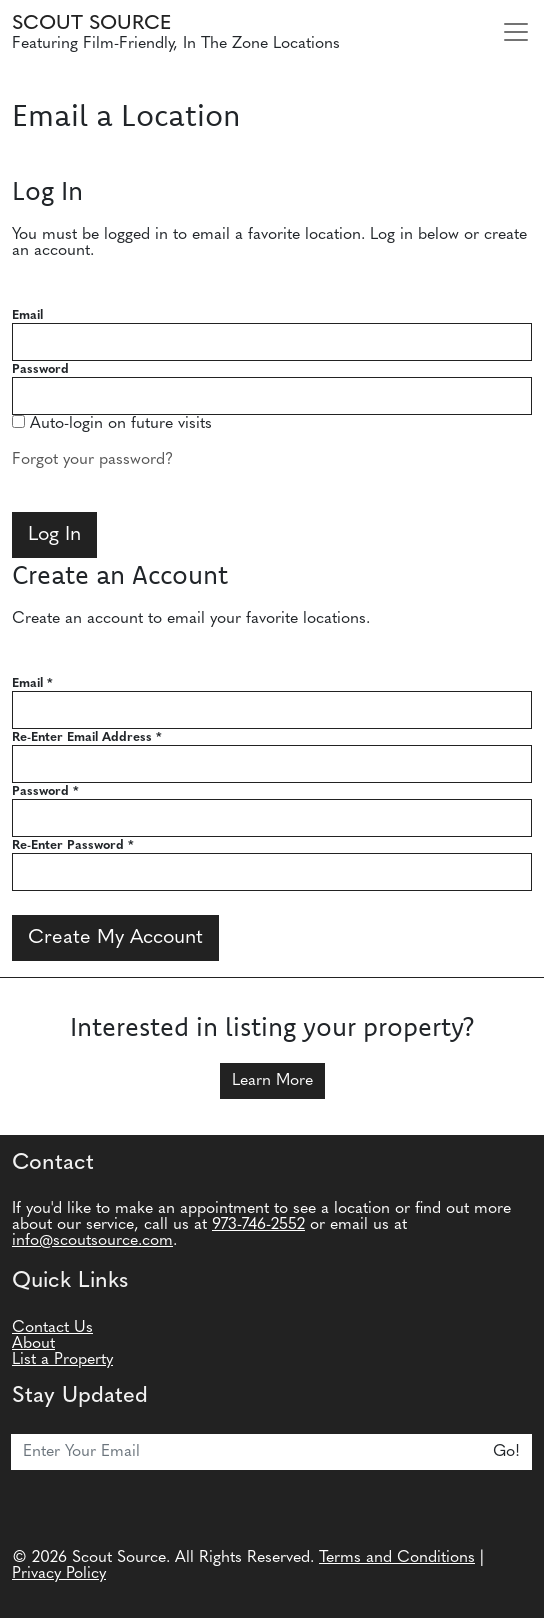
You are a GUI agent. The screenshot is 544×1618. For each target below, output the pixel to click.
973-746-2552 (258, 1225)
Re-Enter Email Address (87, 737)
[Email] (246, 1452)
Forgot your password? (92, 460)
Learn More (272, 1081)
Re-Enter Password (73, 845)
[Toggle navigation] (516, 32)
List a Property (62, 1360)
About (33, 1344)
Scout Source (91, 24)
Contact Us (52, 1328)
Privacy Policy (59, 1574)
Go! (506, 1452)
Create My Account (115, 938)
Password (40, 369)
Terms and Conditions (397, 1558)
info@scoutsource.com (92, 1241)
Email (27, 315)
